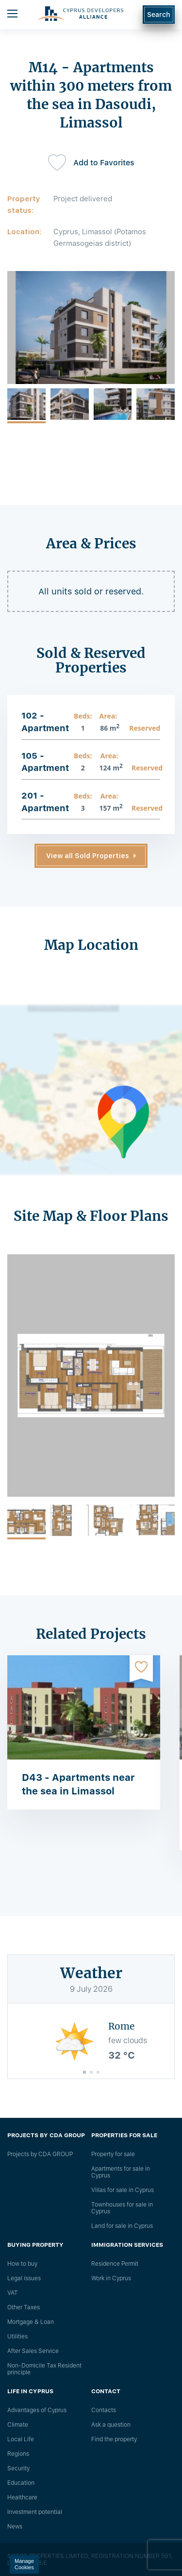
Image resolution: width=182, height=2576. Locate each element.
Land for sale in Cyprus (122, 2226)
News (14, 2526)
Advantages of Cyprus (36, 2410)
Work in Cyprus (111, 2278)
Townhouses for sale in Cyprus (122, 2208)
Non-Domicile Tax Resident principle (44, 2369)
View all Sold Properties (87, 856)
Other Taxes (23, 2307)
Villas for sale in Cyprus (122, 2190)
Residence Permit (114, 2263)
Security (18, 2468)
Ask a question (111, 2424)
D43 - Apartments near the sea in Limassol (78, 1784)
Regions (18, 2453)
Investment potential (34, 2512)
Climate (17, 2424)
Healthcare (22, 2497)
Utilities (17, 2336)
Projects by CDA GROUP (40, 2154)
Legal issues (24, 2278)
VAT (12, 2292)
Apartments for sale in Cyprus (120, 2172)
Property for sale (113, 2154)
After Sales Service (33, 2351)
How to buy (22, 2263)
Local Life (20, 2439)
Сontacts (103, 2410)
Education (20, 2483)
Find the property (114, 2439)
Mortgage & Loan (30, 2322)
